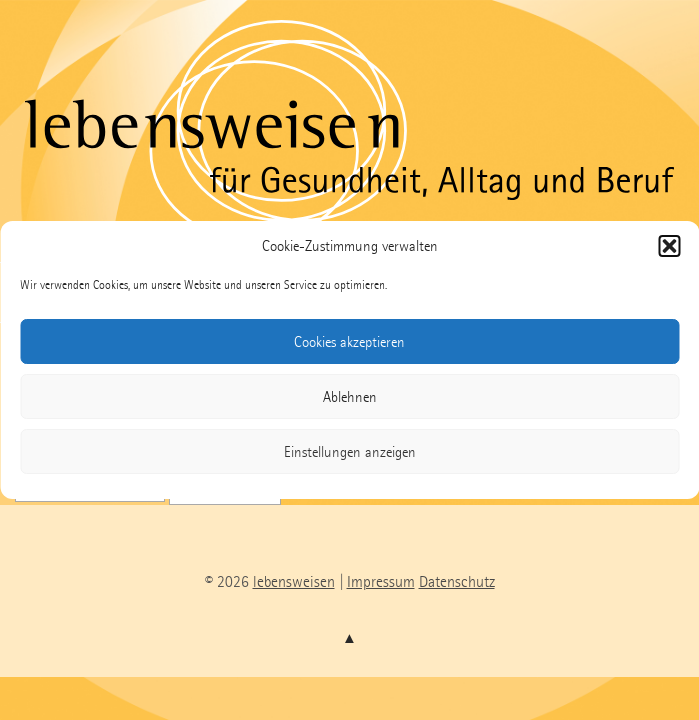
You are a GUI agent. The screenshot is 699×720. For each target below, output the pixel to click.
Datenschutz (457, 581)
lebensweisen (294, 581)
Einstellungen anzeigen (350, 452)
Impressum (381, 581)
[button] (669, 246)
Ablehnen (350, 397)
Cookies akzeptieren (349, 342)
